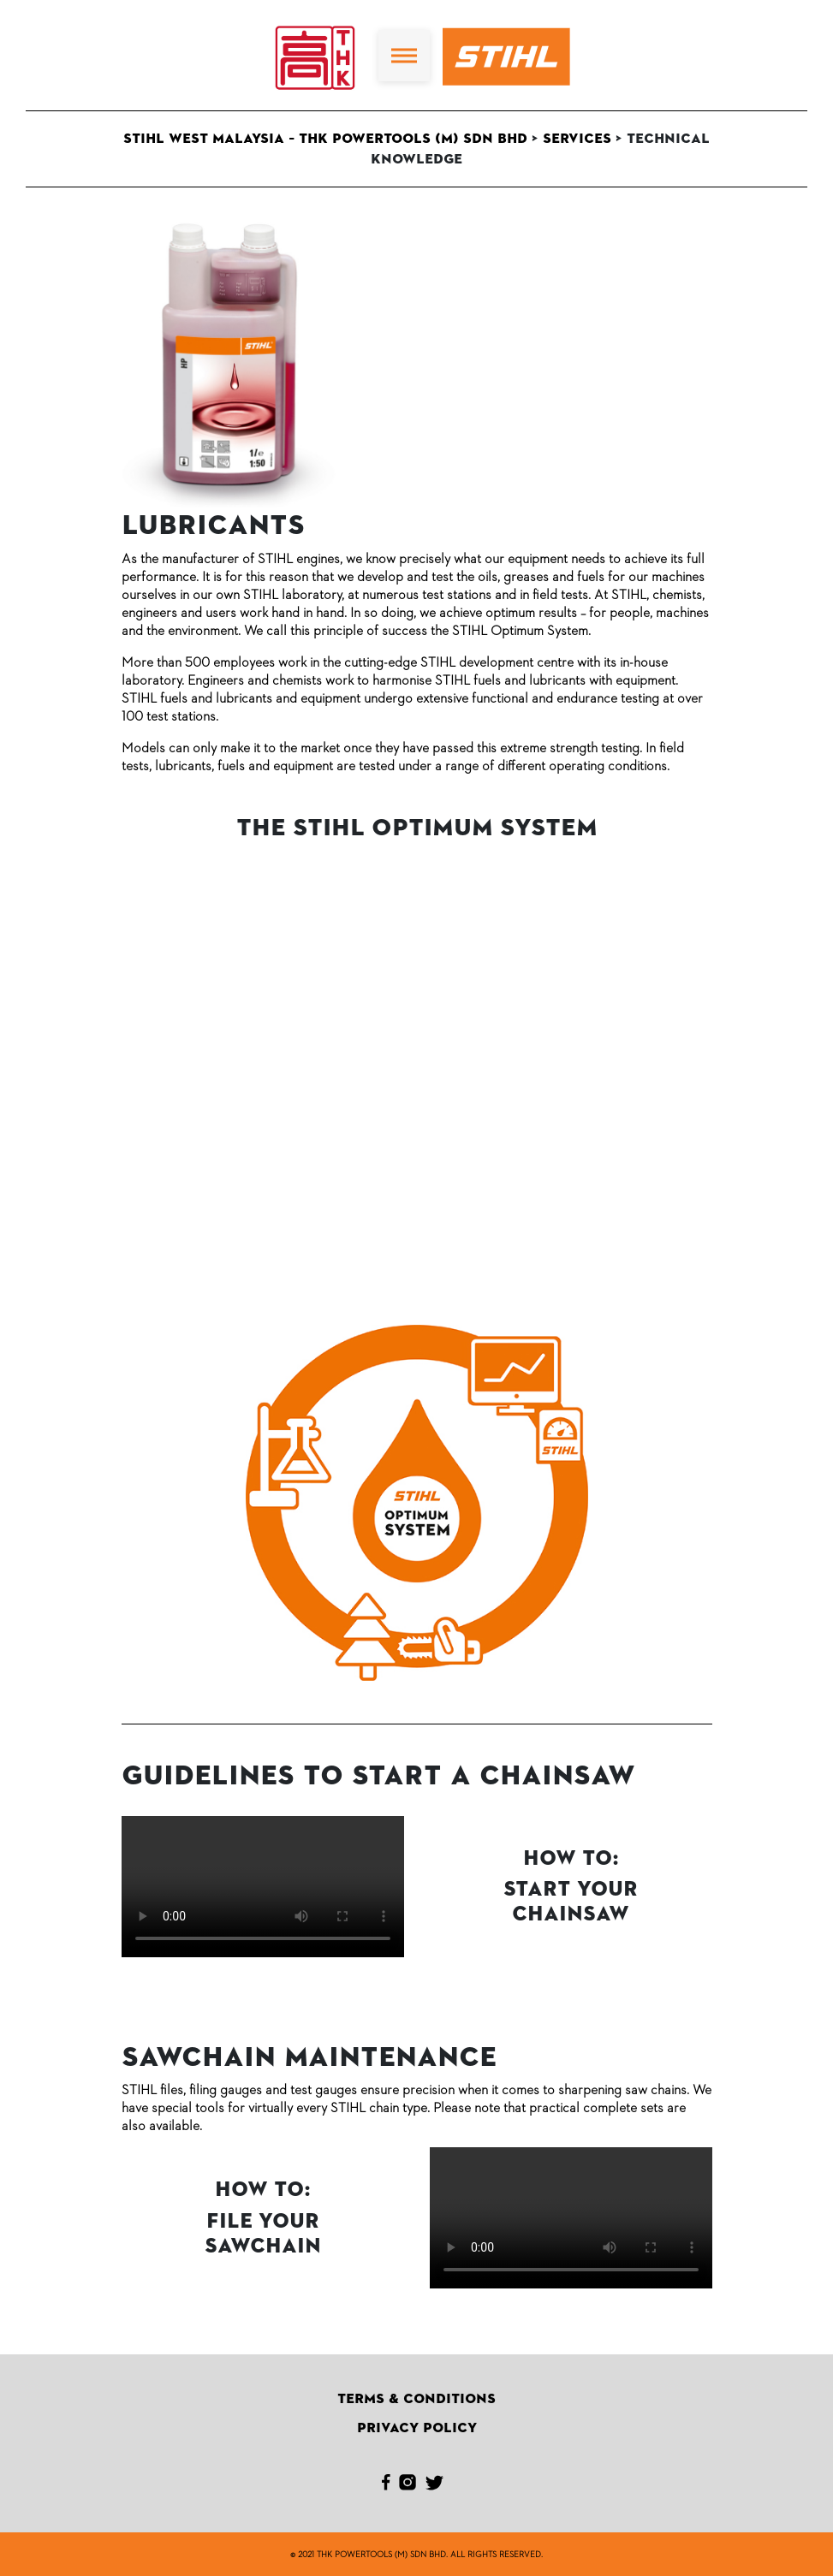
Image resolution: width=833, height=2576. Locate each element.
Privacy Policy (417, 2428)
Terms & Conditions (416, 2398)
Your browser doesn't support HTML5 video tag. (263, 1886)
